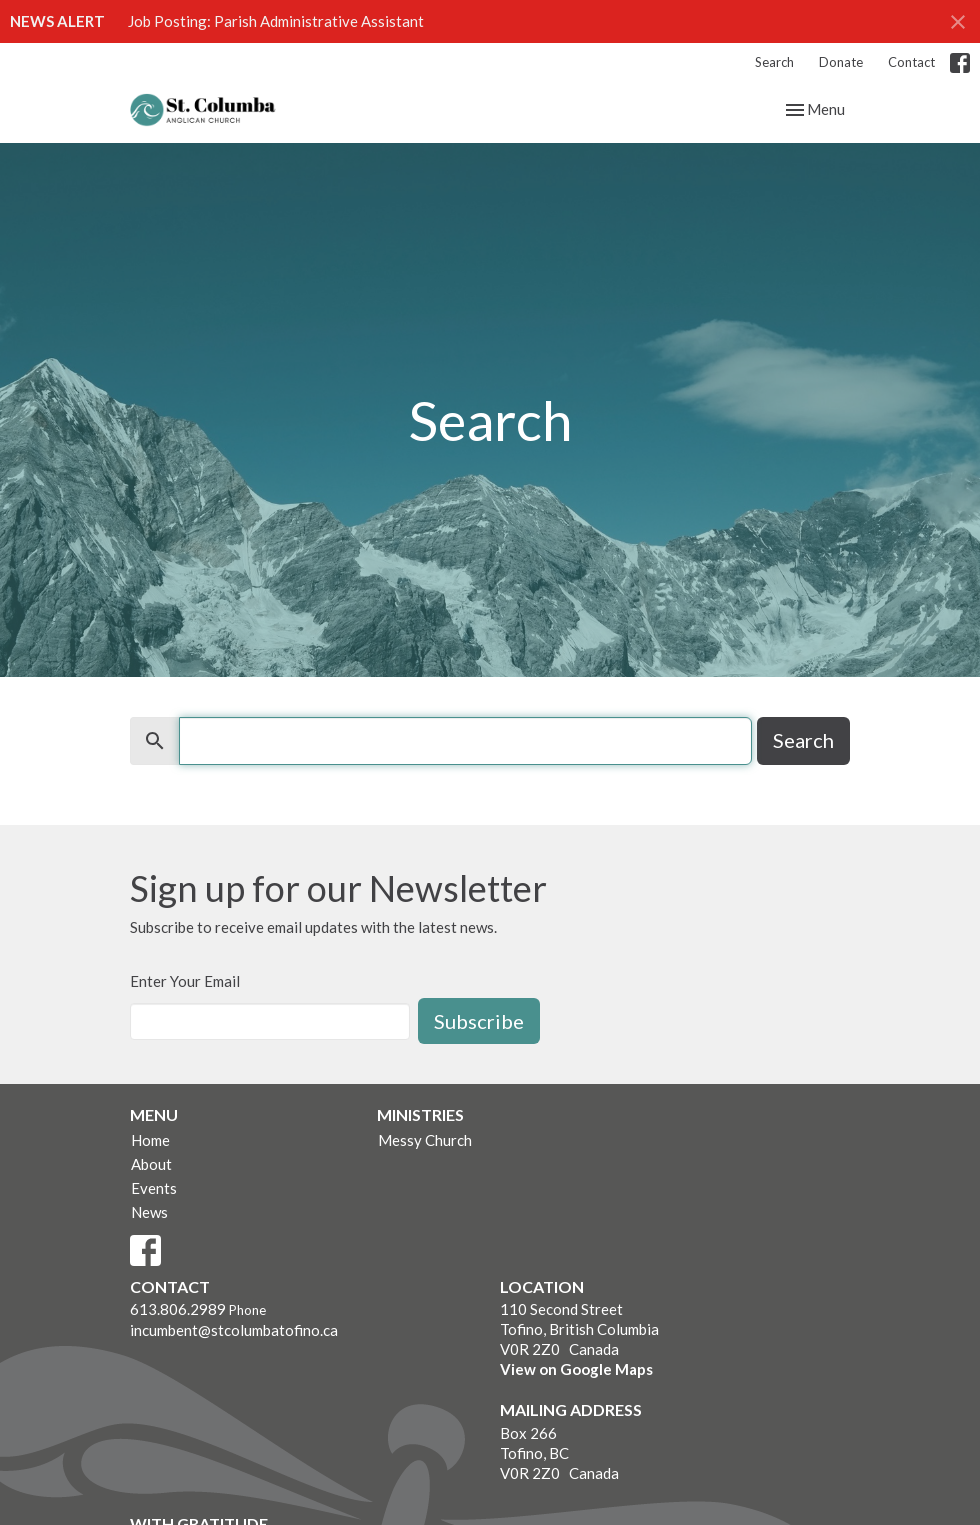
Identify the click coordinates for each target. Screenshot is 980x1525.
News (149, 1212)
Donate (841, 62)
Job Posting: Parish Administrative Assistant (276, 21)
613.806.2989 (178, 1309)
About (151, 1164)
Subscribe (479, 1021)
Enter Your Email (185, 981)
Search (774, 62)
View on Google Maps (576, 1369)
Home (150, 1140)
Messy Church (425, 1140)
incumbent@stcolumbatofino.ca (234, 1330)
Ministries (420, 1114)
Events (154, 1188)
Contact (911, 62)
